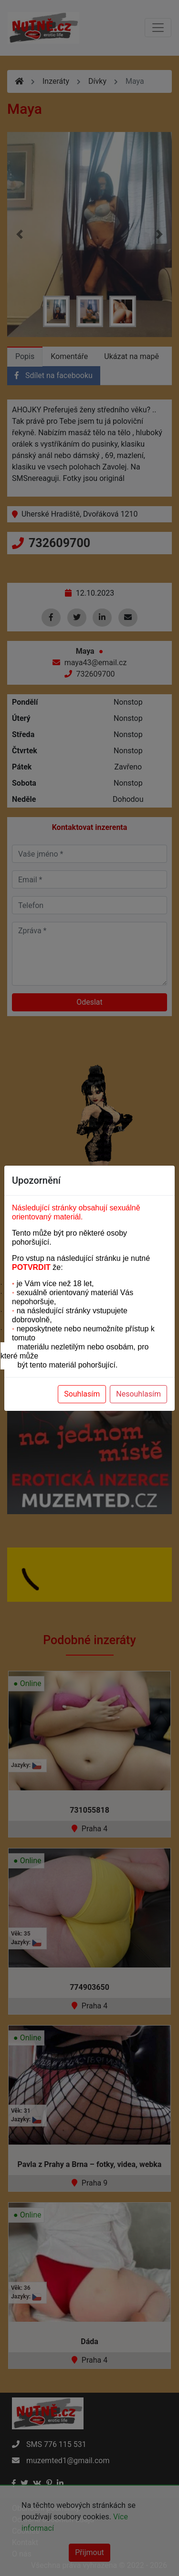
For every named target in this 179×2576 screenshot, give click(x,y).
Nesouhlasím (138, 1393)
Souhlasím (82, 1393)
